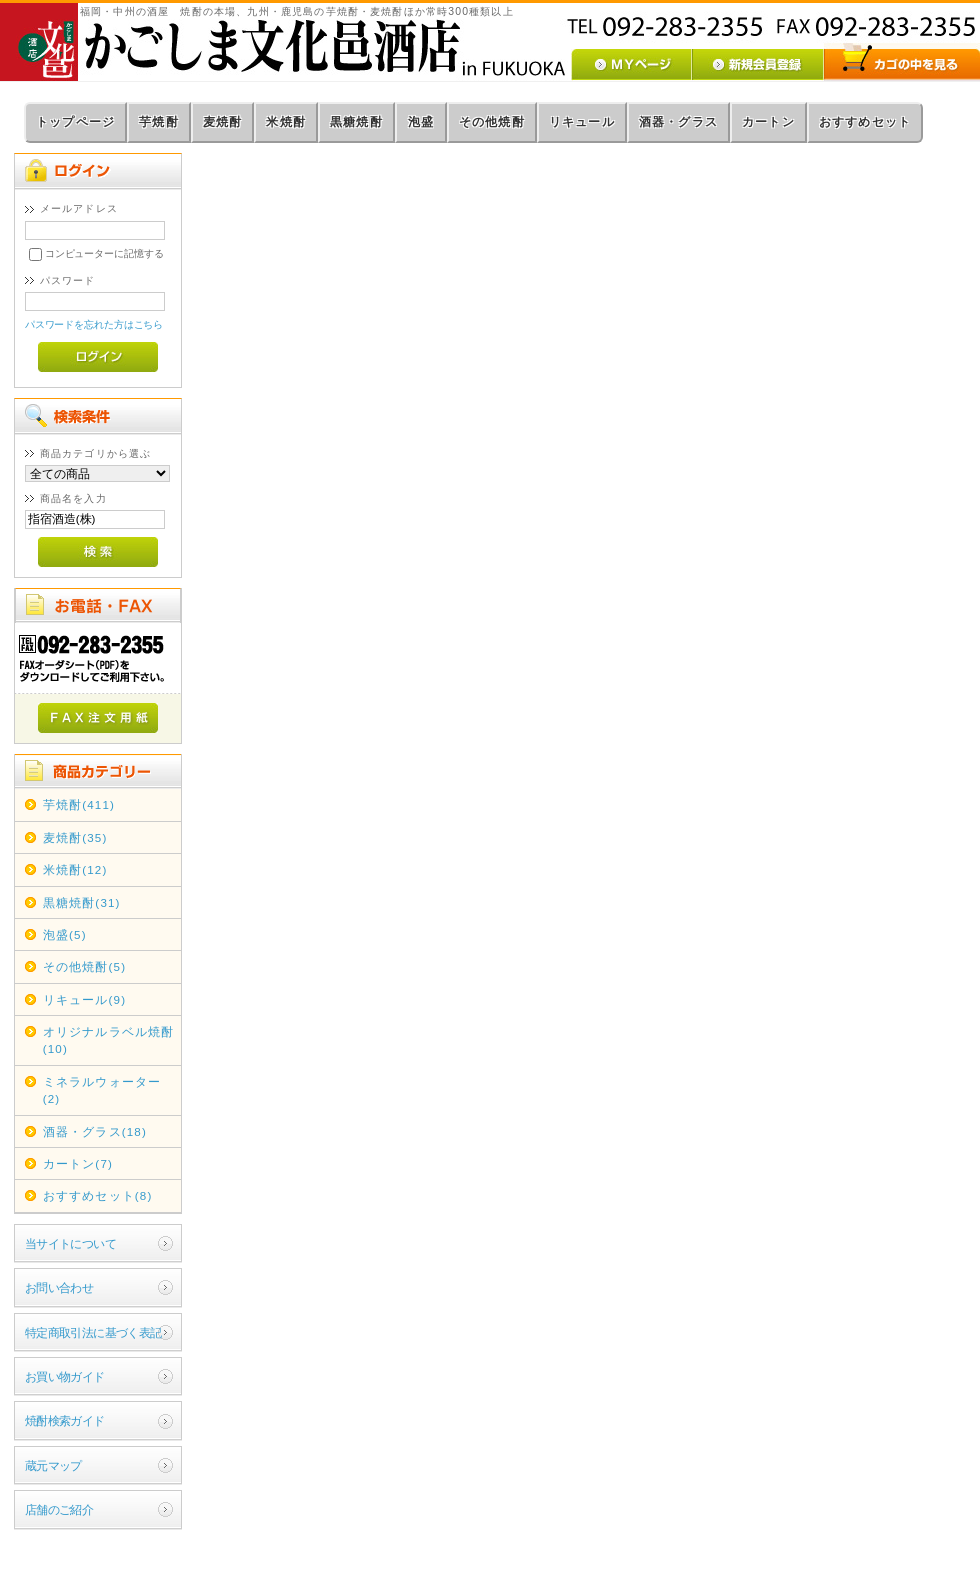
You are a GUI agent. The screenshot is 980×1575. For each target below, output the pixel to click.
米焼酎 (286, 122)
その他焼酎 (492, 122)
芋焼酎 (159, 122)
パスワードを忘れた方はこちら (94, 324)
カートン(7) (78, 1163)
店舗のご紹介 (59, 1509)
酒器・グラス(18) (95, 1131)
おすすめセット (865, 122)
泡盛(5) (65, 934)
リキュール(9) (84, 999)
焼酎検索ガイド (65, 1420)
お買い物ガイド (65, 1376)
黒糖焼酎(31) (82, 902)
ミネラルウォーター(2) (102, 1090)
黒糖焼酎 (356, 122)
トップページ (75, 122)
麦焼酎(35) (75, 837)
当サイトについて (70, 1243)
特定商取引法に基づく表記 (93, 1332)
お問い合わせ (59, 1287)
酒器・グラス (678, 122)
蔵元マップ (53, 1465)
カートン (768, 122)
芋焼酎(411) (79, 804)
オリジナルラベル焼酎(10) (109, 1040)
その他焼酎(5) (84, 966)
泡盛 (421, 122)
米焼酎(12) (75, 869)
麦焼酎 (223, 122)
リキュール (582, 122)
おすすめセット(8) (98, 1195)
